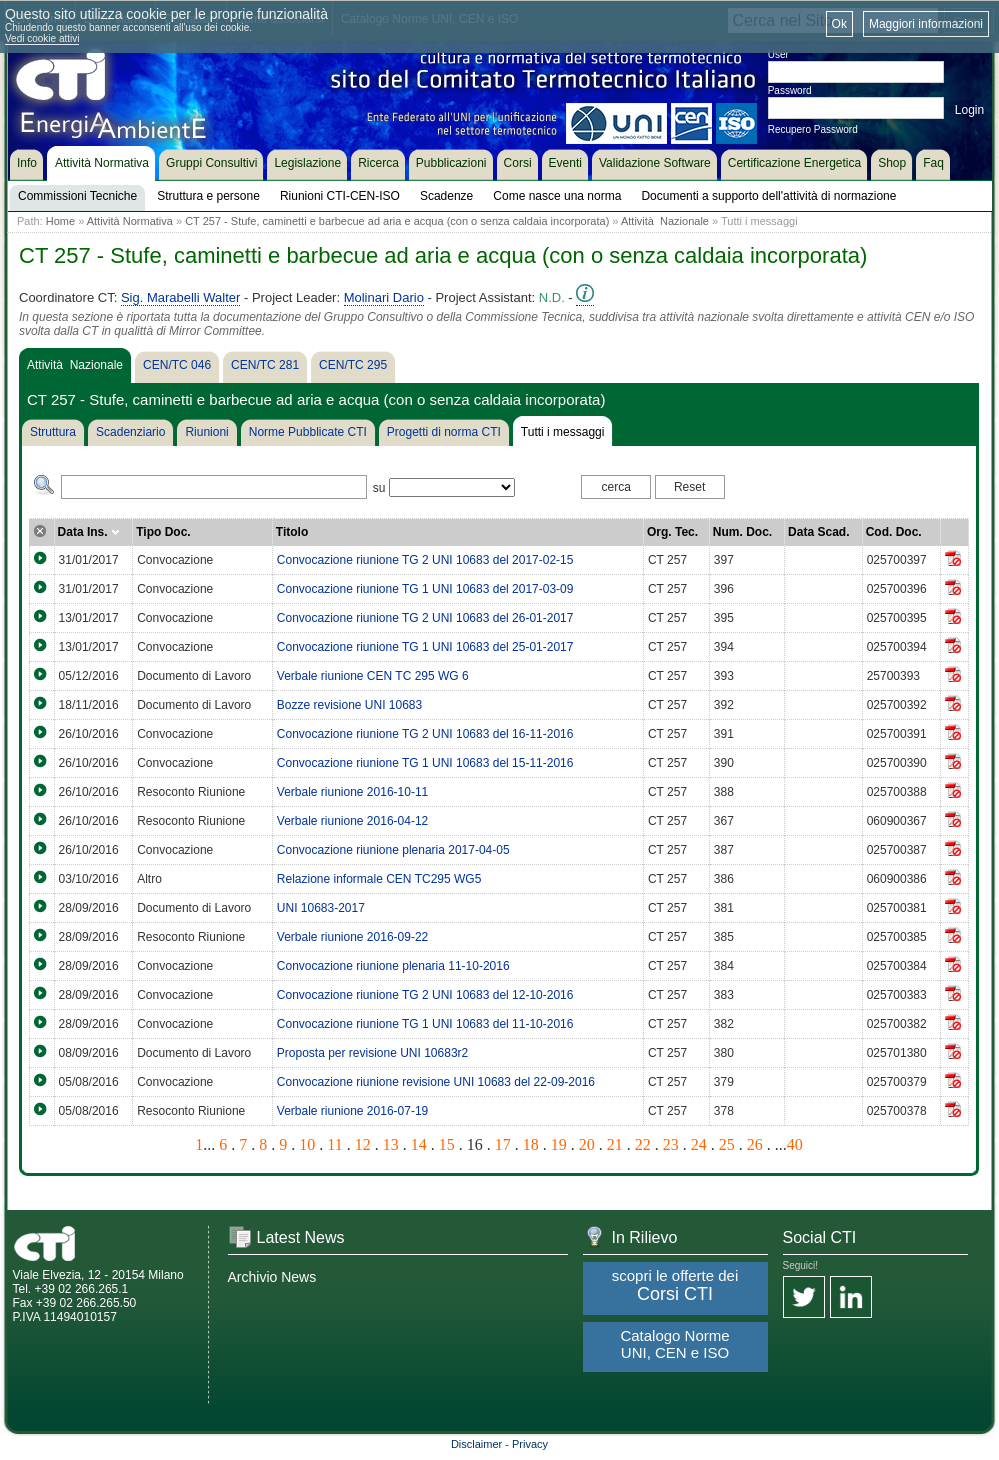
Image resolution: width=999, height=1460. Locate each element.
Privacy (530, 1444)
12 (363, 1144)
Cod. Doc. (894, 532)
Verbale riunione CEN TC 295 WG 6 (373, 676)
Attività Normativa (130, 221)
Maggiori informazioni (926, 24)
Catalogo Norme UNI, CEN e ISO (674, 1344)
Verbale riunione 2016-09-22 (352, 937)
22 (643, 1144)
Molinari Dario (384, 297)
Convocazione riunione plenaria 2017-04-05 (393, 850)
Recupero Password (813, 129)
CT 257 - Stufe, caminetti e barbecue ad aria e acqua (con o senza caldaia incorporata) (397, 221)
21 (615, 1144)
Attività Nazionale (665, 221)
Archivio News (272, 1277)
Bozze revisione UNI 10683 (349, 705)
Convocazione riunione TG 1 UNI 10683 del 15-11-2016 (425, 763)
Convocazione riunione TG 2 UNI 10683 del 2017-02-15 (425, 560)
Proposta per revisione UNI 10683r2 (372, 1053)
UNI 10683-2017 (321, 908)
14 (419, 1144)
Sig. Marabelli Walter (180, 297)
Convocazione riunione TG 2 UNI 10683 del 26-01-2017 (425, 618)
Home (60, 221)
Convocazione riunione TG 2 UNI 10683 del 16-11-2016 (425, 734)
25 (727, 1144)
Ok (839, 24)
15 (447, 1144)
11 (334, 1144)
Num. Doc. (742, 532)
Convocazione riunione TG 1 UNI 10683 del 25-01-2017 (425, 647)
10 (307, 1144)
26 (755, 1144)
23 (671, 1144)
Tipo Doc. (163, 532)
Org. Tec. (672, 532)
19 (559, 1144)
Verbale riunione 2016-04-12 (352, 821)
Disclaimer (476, 1444)
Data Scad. (818, 532)
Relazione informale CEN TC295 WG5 (379, 879)
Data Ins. (89, 532)
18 (531, 1144)
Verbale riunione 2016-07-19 (352, 1111)
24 (699, 1144)
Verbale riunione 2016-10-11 (352, 792)
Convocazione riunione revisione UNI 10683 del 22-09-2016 (436, 1082)
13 (391, 1144)
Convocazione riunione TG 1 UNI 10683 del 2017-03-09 (425, 589)
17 (503, 1144)
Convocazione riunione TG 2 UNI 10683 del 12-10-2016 (425, 995)
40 (795, 1144)
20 (587, 1144)
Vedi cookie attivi (42, 38)
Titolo (292, 532)
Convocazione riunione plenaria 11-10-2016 (393, 966)
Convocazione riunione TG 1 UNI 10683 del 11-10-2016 (425, 1024)
